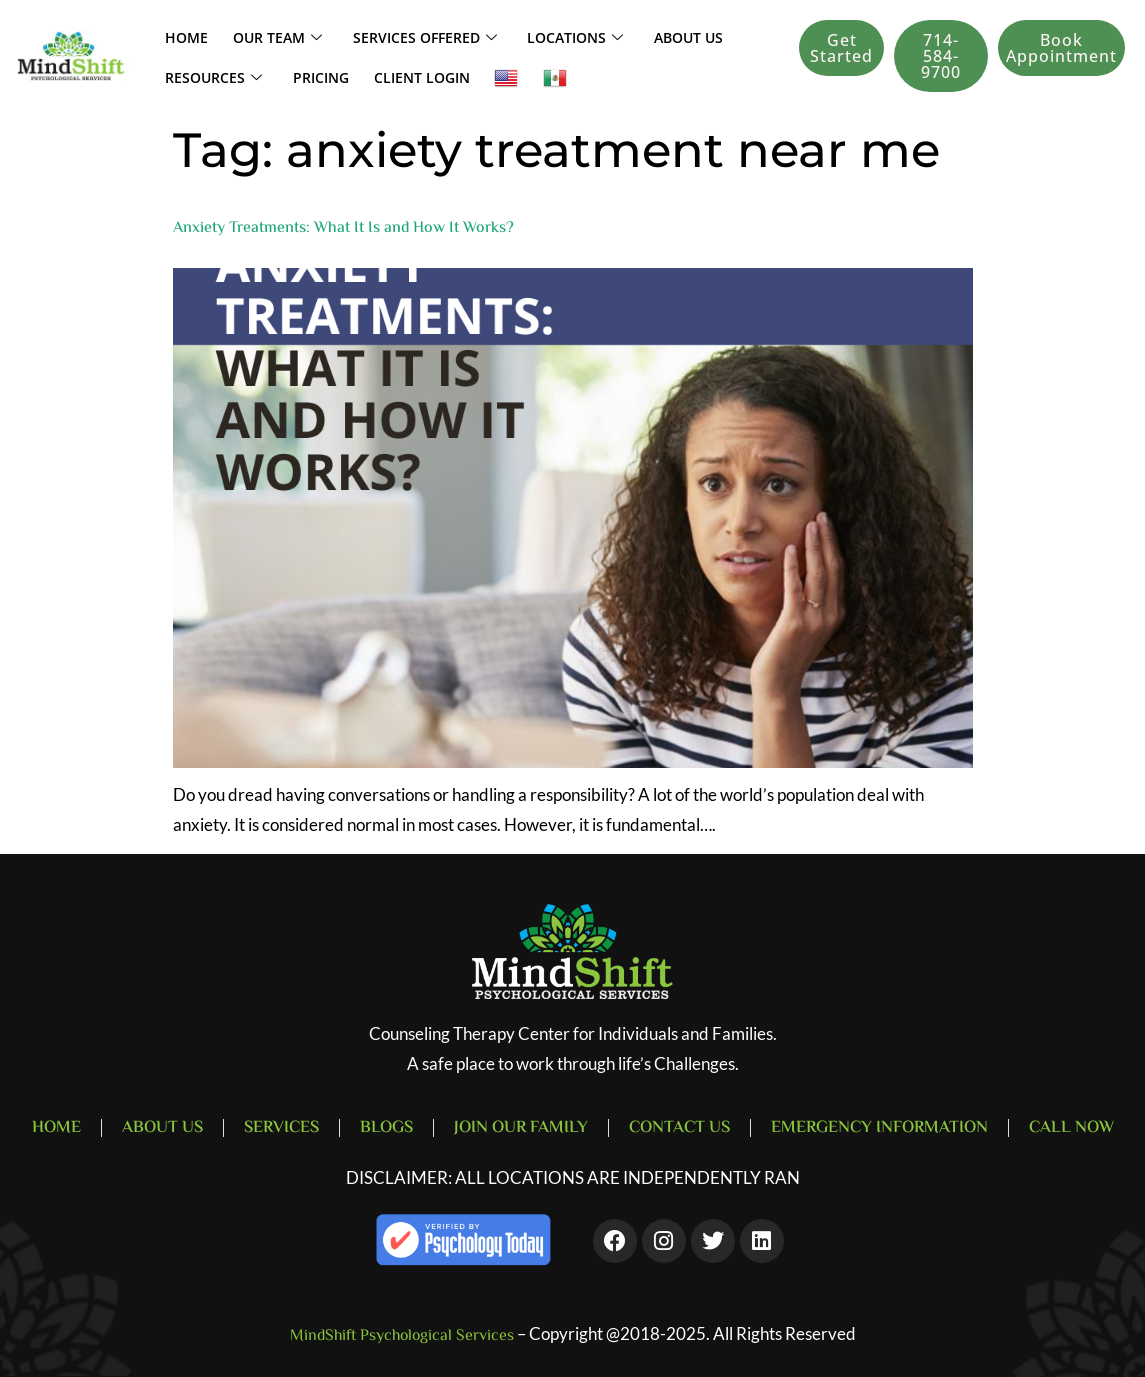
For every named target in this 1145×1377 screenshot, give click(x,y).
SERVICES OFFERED (402, 36)
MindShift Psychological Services (402, 1336)
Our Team (263, 36)
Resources (208, 76)
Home (181, 35)
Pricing (307, 75)
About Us (648, 35)
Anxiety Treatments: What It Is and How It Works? (343, 228)
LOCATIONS (544, 36)
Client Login (399, 75)
